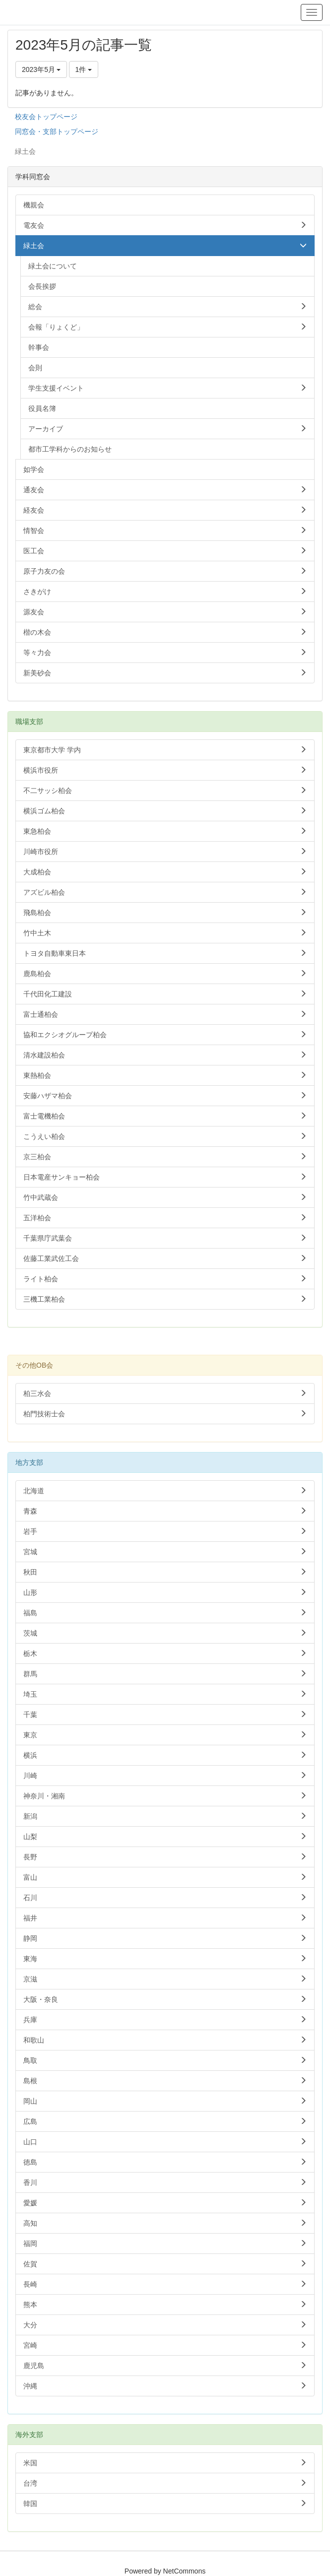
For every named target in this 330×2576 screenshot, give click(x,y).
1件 (83, 69)
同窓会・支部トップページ (56, 131)
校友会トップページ (46, 117)
